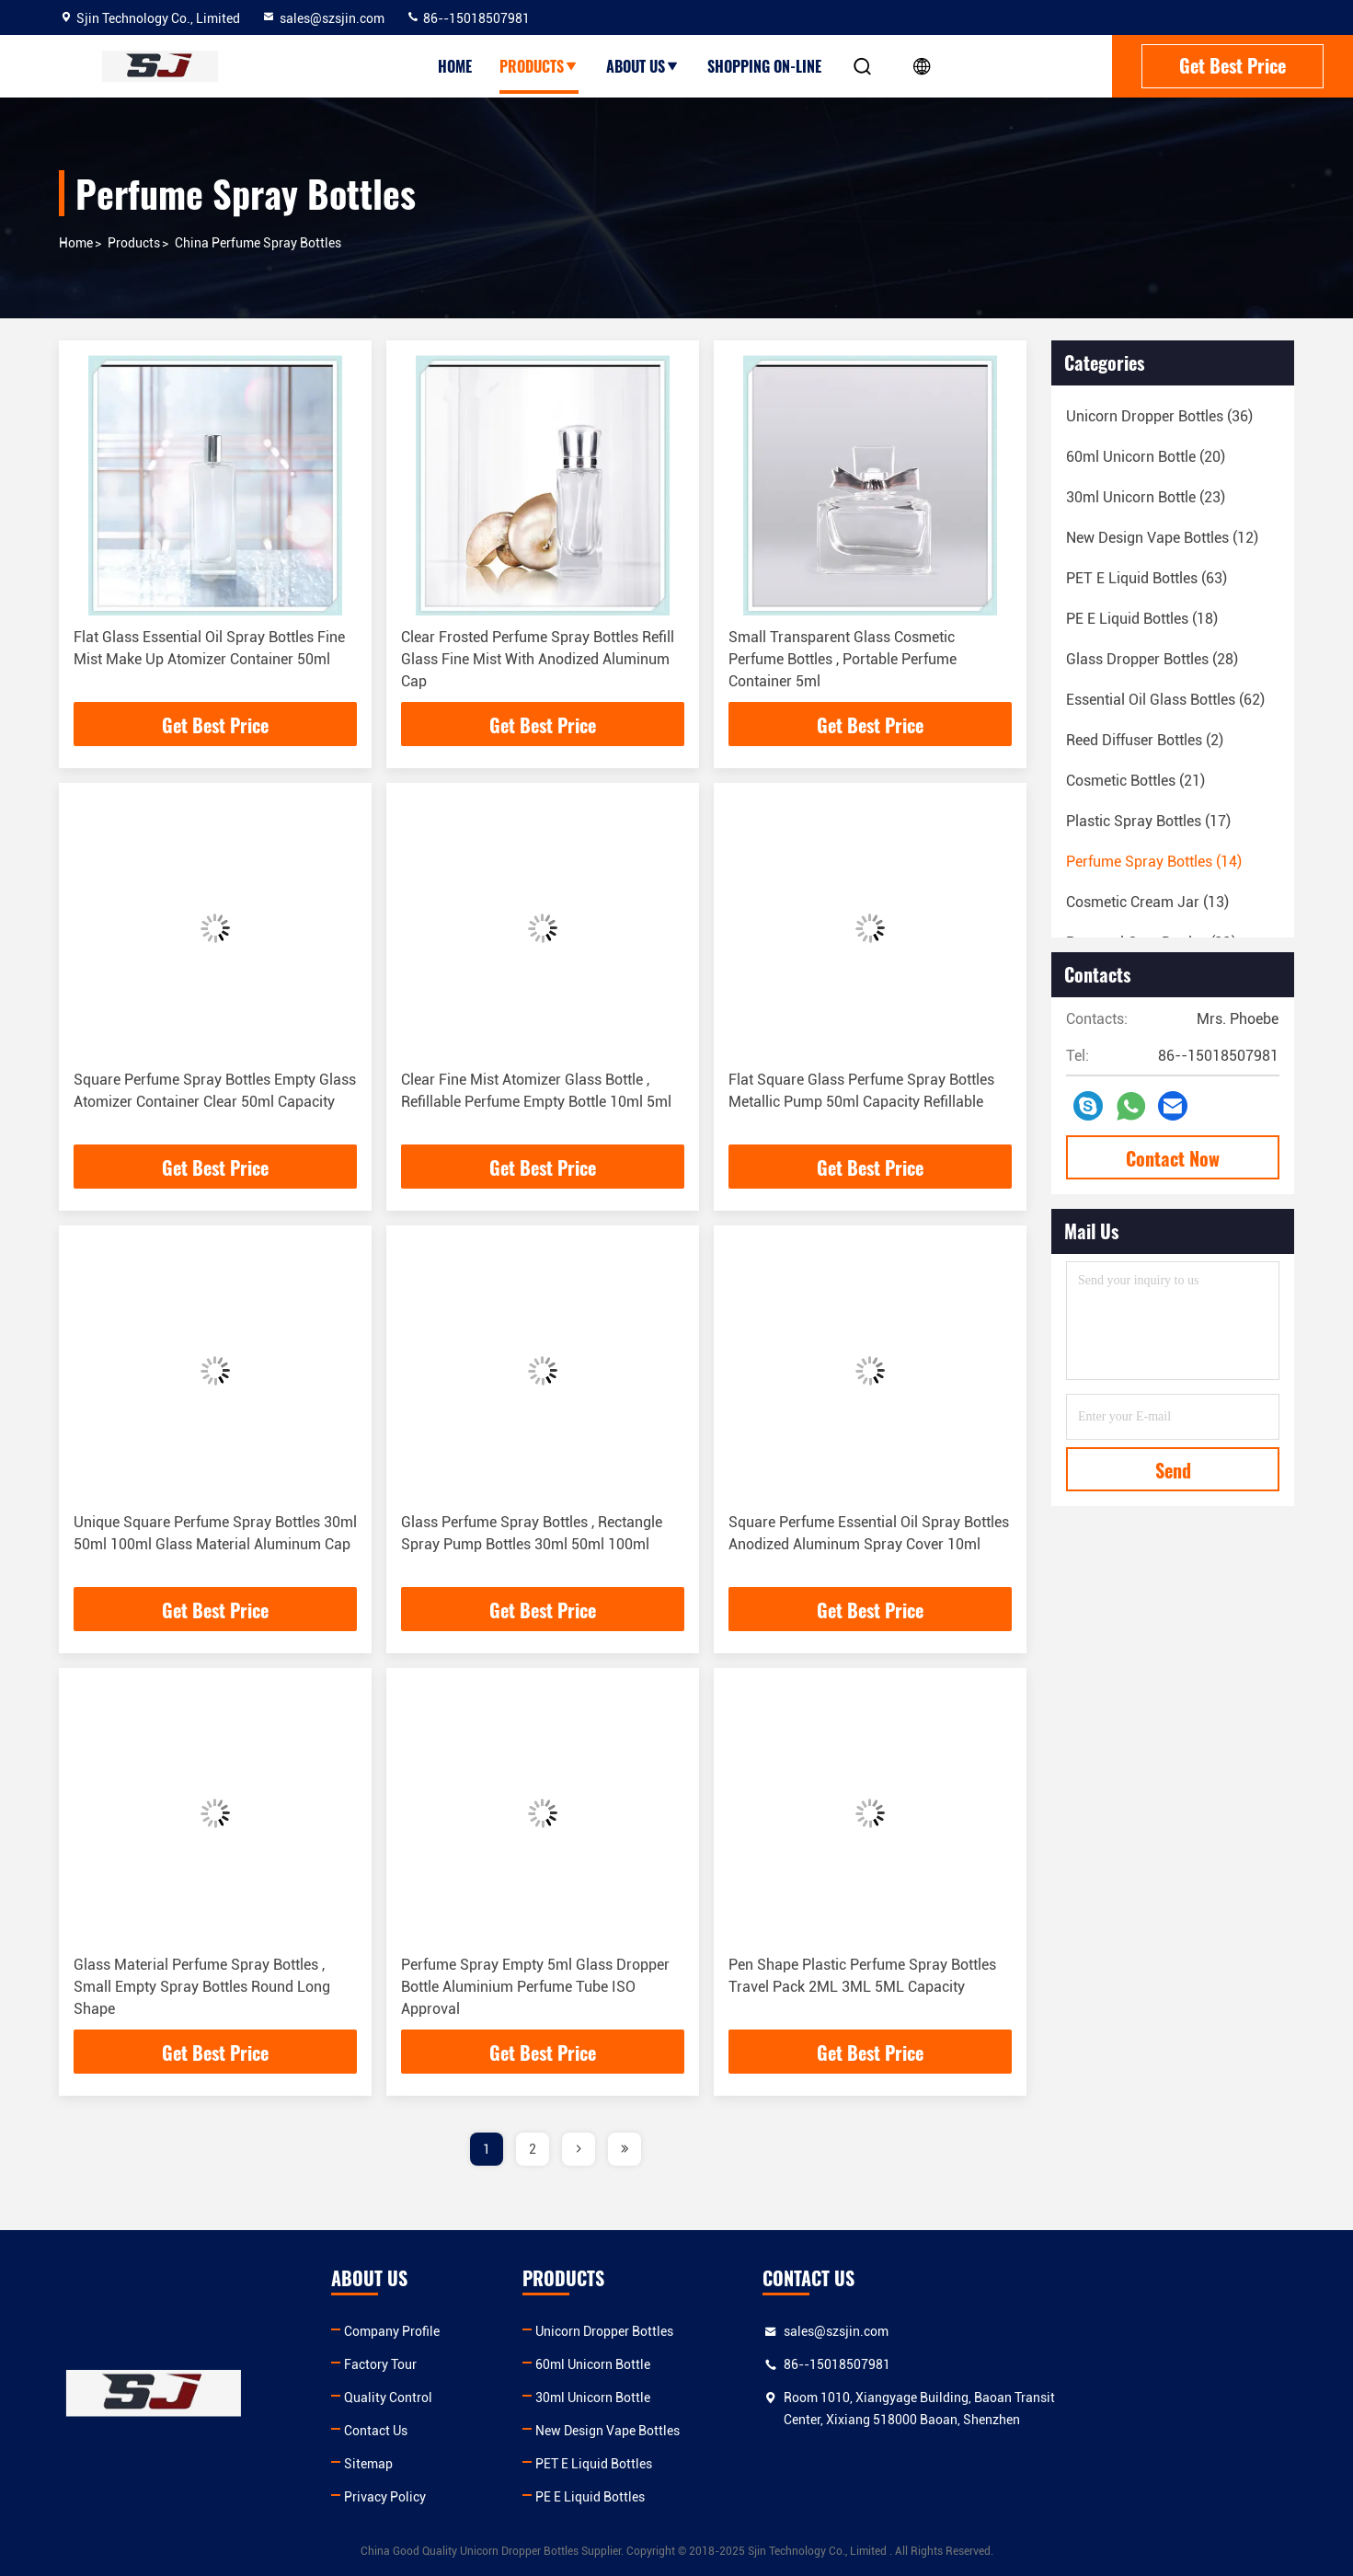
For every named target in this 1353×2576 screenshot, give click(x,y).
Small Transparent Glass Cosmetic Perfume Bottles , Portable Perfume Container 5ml (842, 659)
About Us (643, 66)
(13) (1147, 902)
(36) (1159, 416)
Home (455, 66)
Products (539, 66)
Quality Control (462, 2397)
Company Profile (465, 2331)
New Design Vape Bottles (754, 2430)
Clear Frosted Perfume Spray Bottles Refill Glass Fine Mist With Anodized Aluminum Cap (537, 659)
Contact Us (449, 2430)
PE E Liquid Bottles (737, 2497)
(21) (1135, 780)
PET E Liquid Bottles (740, 2463)
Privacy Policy (458, 2497)
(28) (1152, 659)
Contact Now (1173, 1158)
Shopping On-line (764, 66)
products (134, 243)
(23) (1145, 497)
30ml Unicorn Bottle (739, 2397)
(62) (1165, 699)
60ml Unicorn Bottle (739, 2364)
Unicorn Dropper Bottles (751, 2331)
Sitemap (442, 2463)
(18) (1142, 618)
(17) (1148, 821)
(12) (1162, 537)
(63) (1146, 578)
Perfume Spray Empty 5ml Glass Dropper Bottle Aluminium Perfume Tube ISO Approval (535, 1987)
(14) (1154, 861)
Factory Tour (454, 2364)
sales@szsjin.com (322, 18)
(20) (1145, 457)
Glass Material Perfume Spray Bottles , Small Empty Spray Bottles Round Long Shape (202, 1987)
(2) (1144, 740)
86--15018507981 (468, 18)
